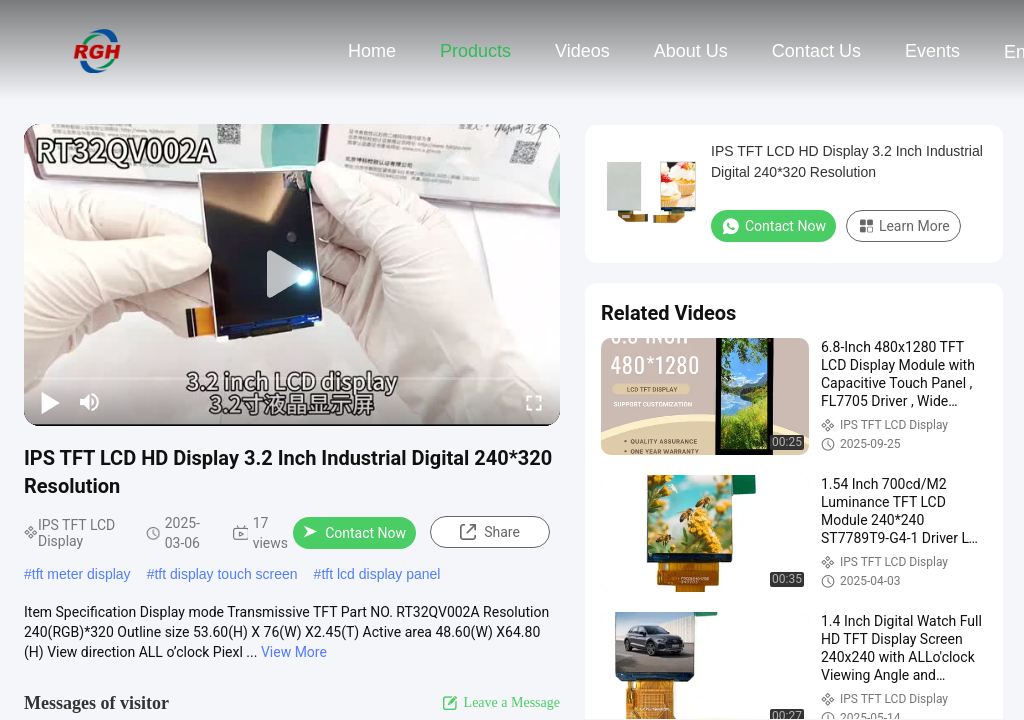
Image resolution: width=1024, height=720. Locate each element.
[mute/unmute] (90, 402)
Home (372, 51)
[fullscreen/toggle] (534, 402)
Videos (582, 51)
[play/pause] (50, 402)
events (932, 51)
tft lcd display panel (380, 574)
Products (475, 51)
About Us (691, 51)
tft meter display (81, 574)
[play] (292, 275)
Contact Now (354, 533)
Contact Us (816, 51)
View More (294, 652)
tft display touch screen (225, 574)
